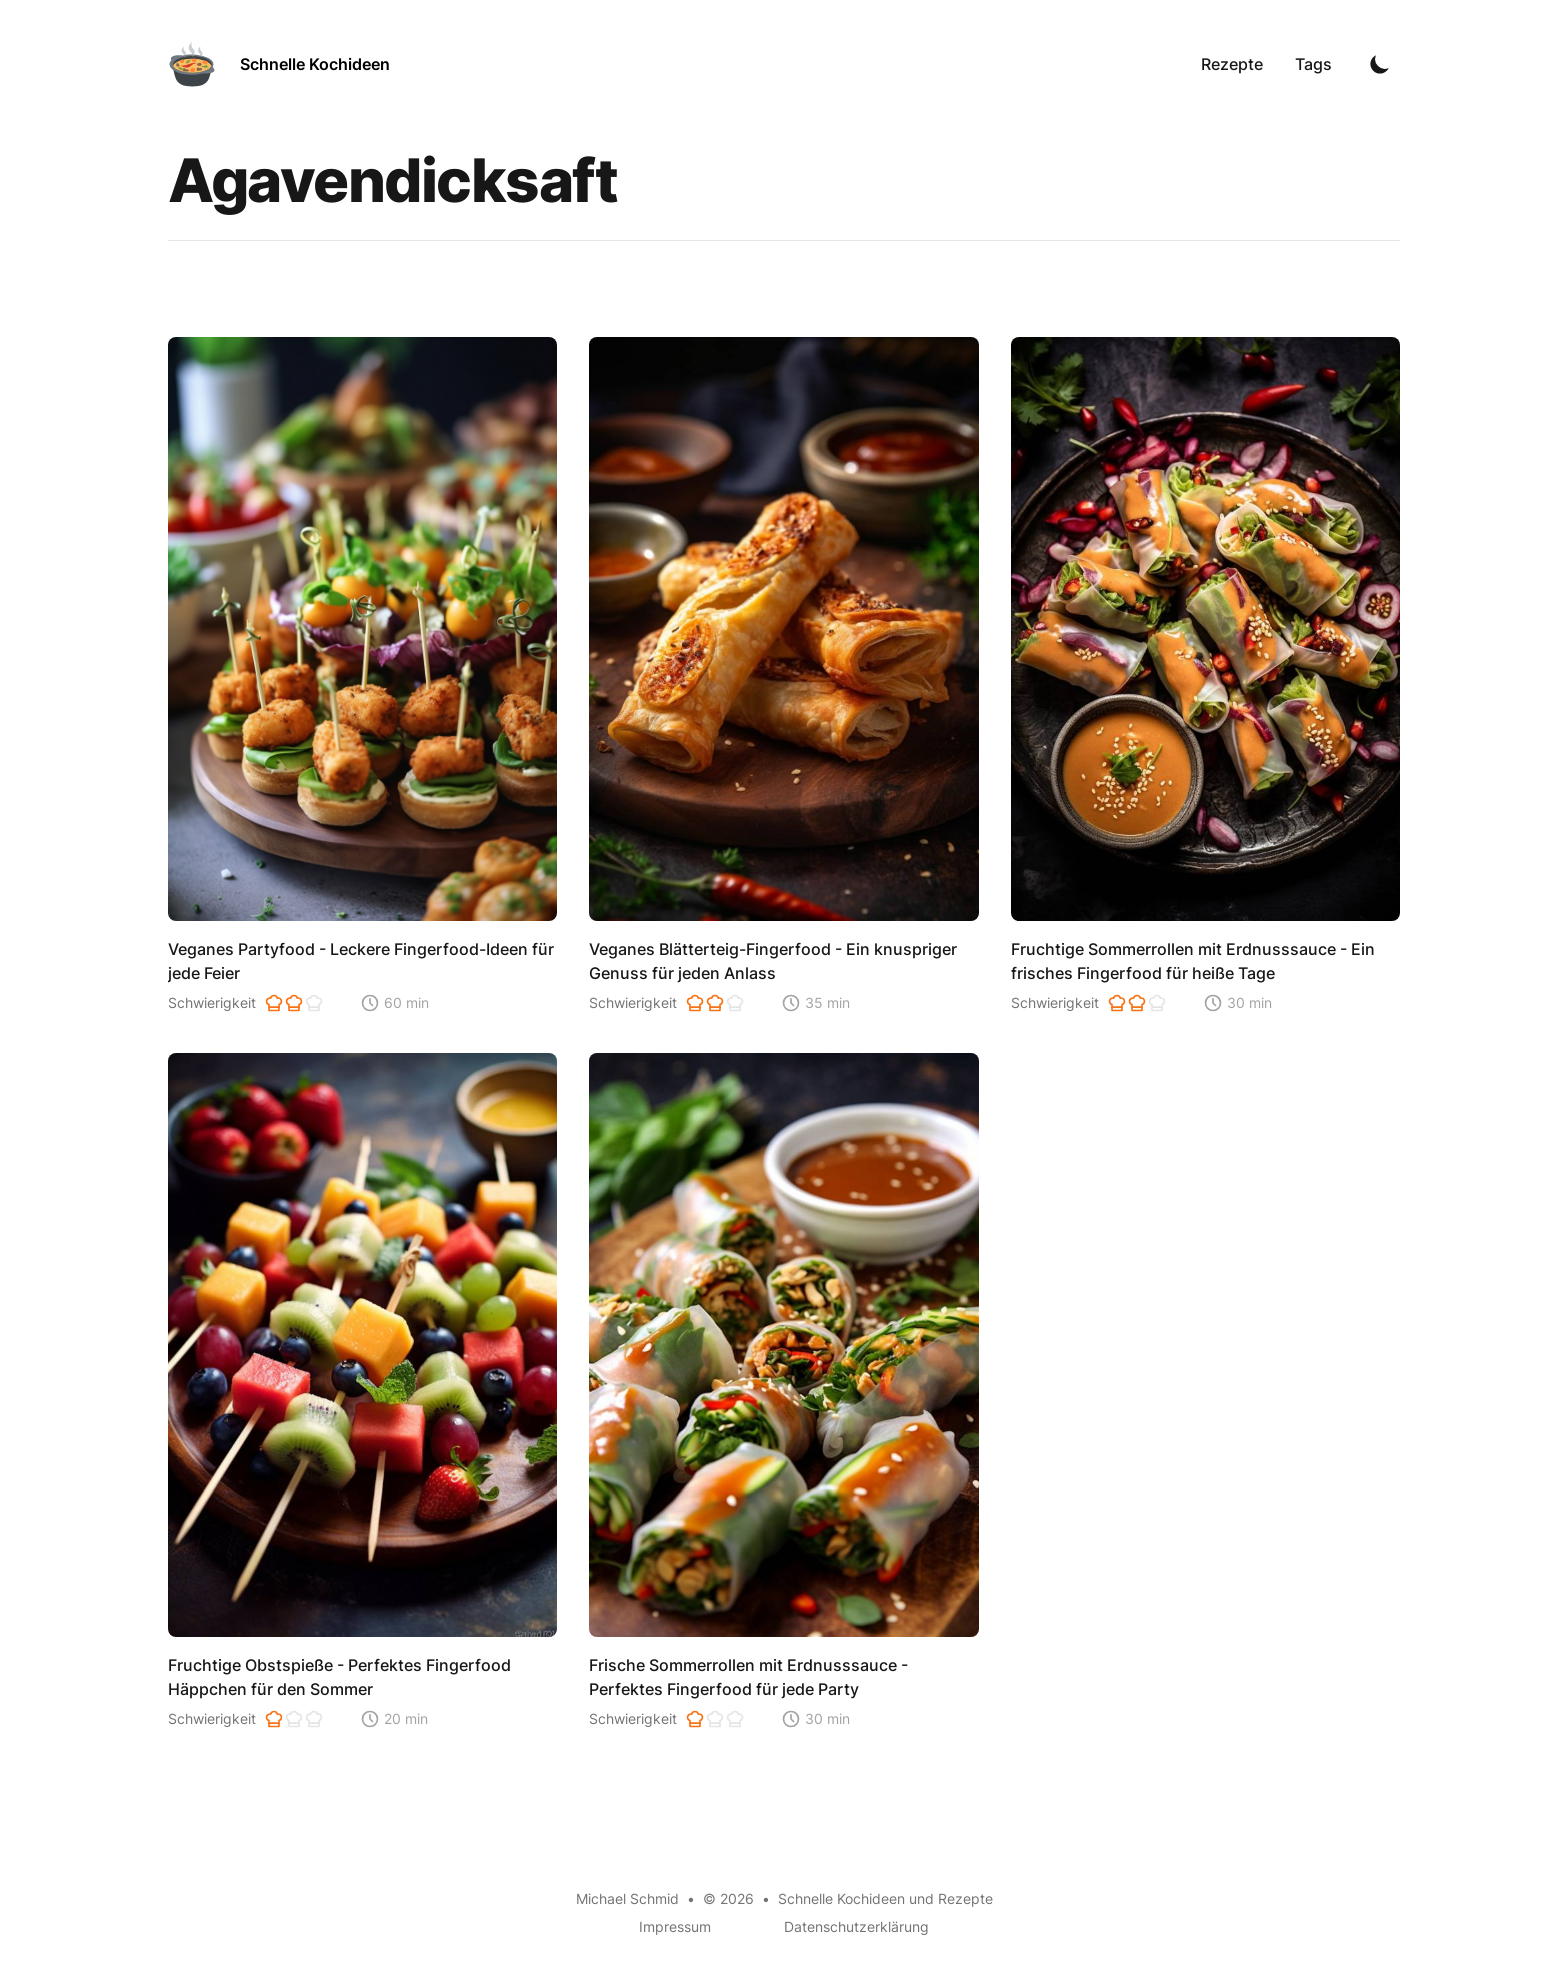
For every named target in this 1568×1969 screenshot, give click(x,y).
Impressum (675, 1926)
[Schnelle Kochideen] (279, 64)
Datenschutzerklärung (856, 1926)
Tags (1313, 64)
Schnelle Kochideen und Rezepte (885, 1898)
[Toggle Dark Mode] (1380, 64)
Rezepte (1232, 64)
